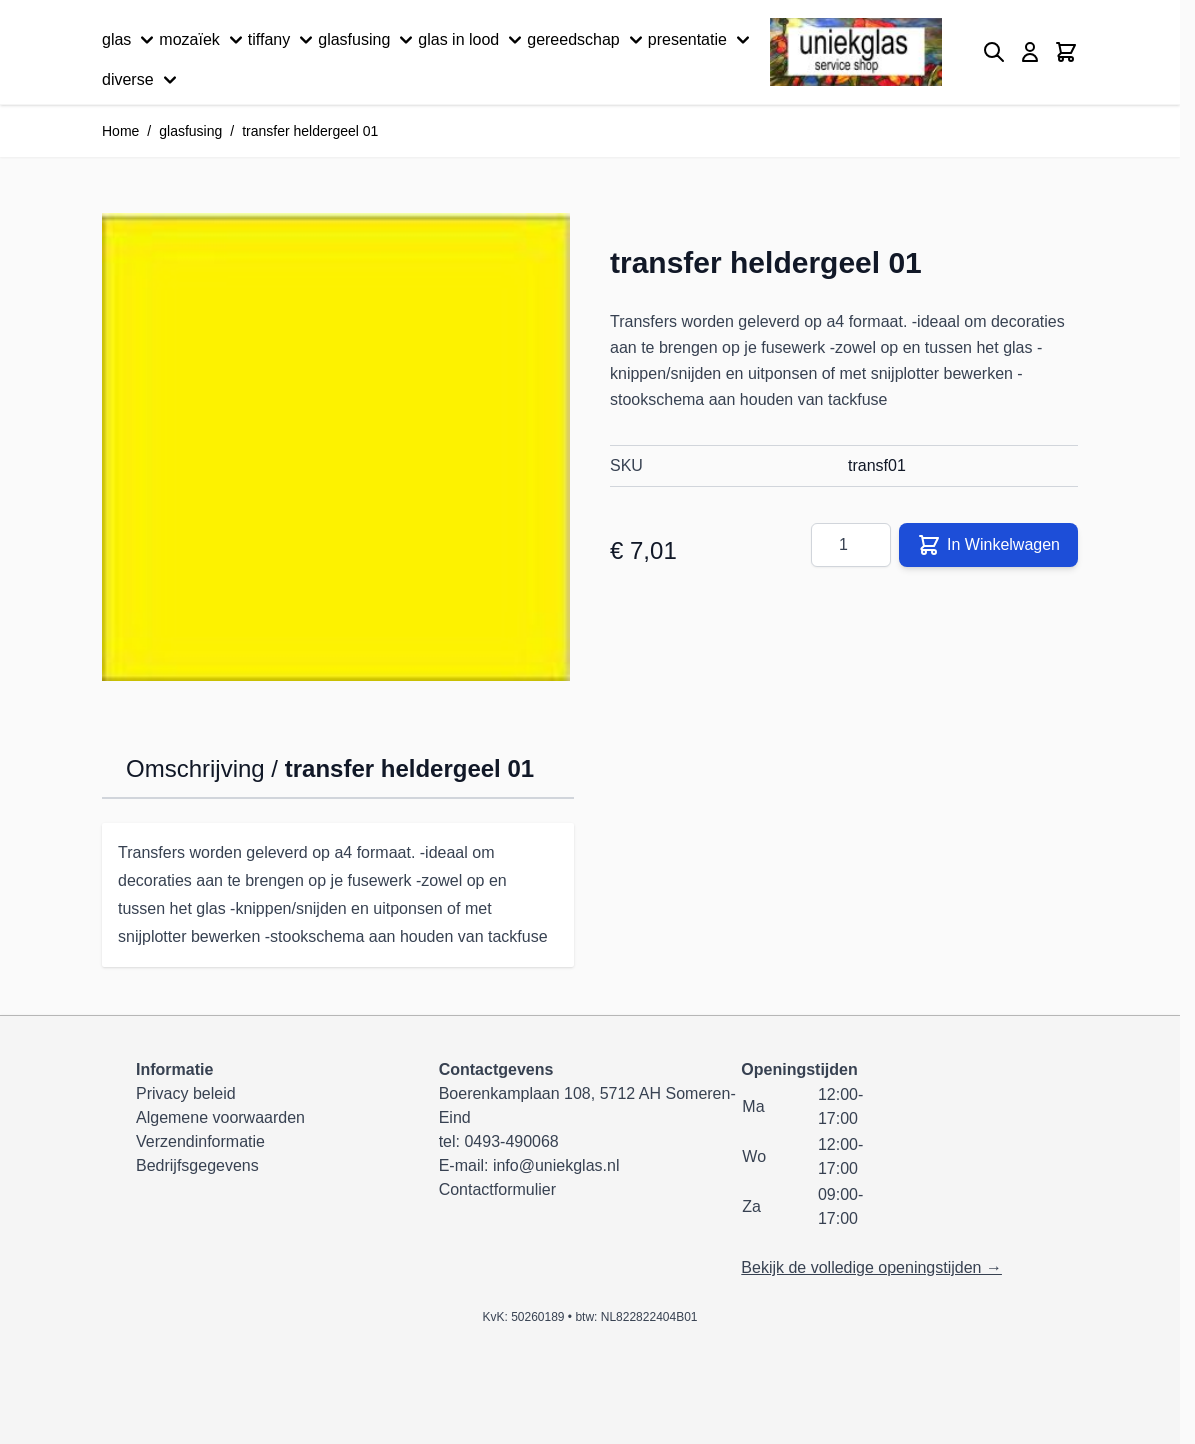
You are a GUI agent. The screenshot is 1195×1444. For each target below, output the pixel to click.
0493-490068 (511, 1141)
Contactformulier (497, 1189)
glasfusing (368, 40)
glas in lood (472, 40)
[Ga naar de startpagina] (856, 52)
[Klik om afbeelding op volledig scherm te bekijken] (336, 447)
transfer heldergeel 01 (310, 131)
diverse (142, 80)
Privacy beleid (186, 1093)
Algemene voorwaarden (220, 1117)
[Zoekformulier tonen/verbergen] (994, 52)
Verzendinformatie (200, 1141)
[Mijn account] (1030, 52)
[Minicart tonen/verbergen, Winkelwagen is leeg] (1066, 52)
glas (130, 40)
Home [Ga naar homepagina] (120, 131)
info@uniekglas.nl (556, 1165)
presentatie (701, 40)
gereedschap (587, 40)
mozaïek (203, 40)
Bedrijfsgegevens (197, 1165)
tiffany (283, 40)
